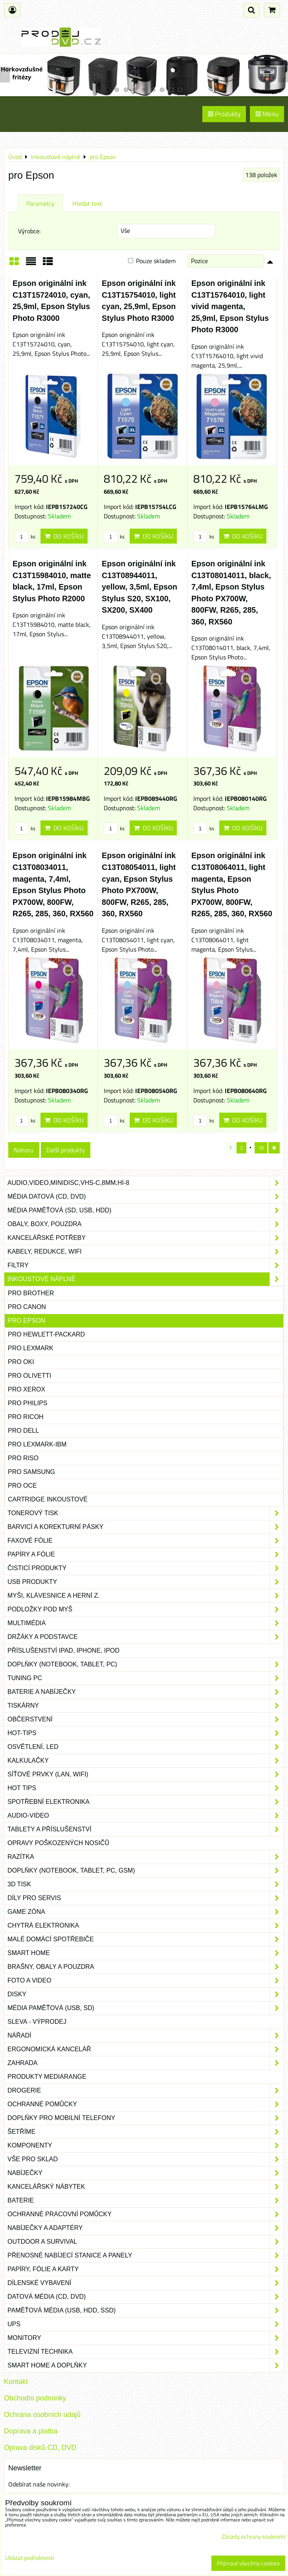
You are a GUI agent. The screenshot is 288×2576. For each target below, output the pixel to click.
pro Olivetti (29, 1375)
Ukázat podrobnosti (29, 2558)
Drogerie (145, 2090)
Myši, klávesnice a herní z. (145, 1595)
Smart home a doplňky (145, 2365)
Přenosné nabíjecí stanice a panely (145, 2255)
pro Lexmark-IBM (37, 1444)
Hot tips (145, 1788)
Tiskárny (145, 1705)
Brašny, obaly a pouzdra (145, 1967)
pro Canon (27, 1307)
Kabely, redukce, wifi (145, 1251)
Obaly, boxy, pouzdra (145, 1224)
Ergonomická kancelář (145, 2049)
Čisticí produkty (145, 1568)
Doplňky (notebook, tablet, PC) (145, 1664)
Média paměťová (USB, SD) (145, 2008)
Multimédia (145, 1623)
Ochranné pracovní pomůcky (145, 2214)
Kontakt (16, 2382)
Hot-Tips (145, 1733)
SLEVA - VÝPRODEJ (36, 2021)
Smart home (145, 1953)
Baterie (145, 2200)
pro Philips (27, 1403)
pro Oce (22, 1485)
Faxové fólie (145, 1540)
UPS (145, 2324)
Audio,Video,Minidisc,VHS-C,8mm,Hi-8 (145, 1183)
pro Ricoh (26, 1416)
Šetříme (145, 2131)
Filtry (145, 1265)
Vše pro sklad (145, 2159)
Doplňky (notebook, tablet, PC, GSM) (145, 1870)
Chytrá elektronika (145, 1925)
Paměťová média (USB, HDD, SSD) (145, 2310)
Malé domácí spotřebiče (145, 1939)
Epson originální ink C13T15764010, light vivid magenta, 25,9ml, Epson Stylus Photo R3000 (230, 306)
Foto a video (145, 1980)
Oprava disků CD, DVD (40, 2448)
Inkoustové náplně (145, 1279)
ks (25, 536)
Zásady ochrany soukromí (253, 2536)
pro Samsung (31, 1471)
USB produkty (145, 1582)
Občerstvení (145, 1719)
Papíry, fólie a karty (145, 2269)
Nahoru (24, 1150)
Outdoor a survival (145, 2241)
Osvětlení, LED (145, 1747)
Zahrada (145, 2063)
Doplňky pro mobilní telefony (145, 2118)
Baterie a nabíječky (145, 1692)
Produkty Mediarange (46, 2076)
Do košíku (64, 536)
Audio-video (145, 1815)
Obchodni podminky (35, 2398)
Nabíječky (145, 2173)
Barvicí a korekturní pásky (145, 1527)
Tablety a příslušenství (145, 1829)
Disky (145, 1994)
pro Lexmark (30, 1348)
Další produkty (65, 1150)
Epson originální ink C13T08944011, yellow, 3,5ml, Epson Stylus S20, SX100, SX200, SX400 (139, 586)
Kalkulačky (145, 1760)
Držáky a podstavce (145, 1637)
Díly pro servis (145, 1898)
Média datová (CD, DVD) (145, 1196)
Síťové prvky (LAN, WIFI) (145, 1774)
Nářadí (145, 2035)
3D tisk (145, 1884)
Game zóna (145, 1912)
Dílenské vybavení (145, 2283)
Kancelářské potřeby (145, 1238)
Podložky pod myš (145, 1609)
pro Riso (23, 1458)
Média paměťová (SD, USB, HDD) (145, 1210)
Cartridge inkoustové (48, 1499)
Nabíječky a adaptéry (145, 2228)
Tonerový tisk (145, 1513)
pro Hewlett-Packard (46, 1334)
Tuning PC (145, 1678)
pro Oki (21, 1361)
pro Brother (31, 1293)
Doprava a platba (30, 2431)
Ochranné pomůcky (145, 2104)
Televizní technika (145, 2351)
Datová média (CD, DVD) (145, 2296)
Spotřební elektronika (145, 1802)
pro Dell (23, 1430)
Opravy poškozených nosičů (58, 1843)
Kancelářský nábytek (145, 2186)
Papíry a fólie (145, 1554)
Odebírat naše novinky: (39, 2484)
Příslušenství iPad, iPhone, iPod (63, 1650)
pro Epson (26, 1320)
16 (261, 1148)
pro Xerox (26, 1389)
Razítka (145, 1857)
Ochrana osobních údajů (42, 2415)
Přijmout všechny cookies (248, 2563)
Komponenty (145, 2145)
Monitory (145, 2338)
